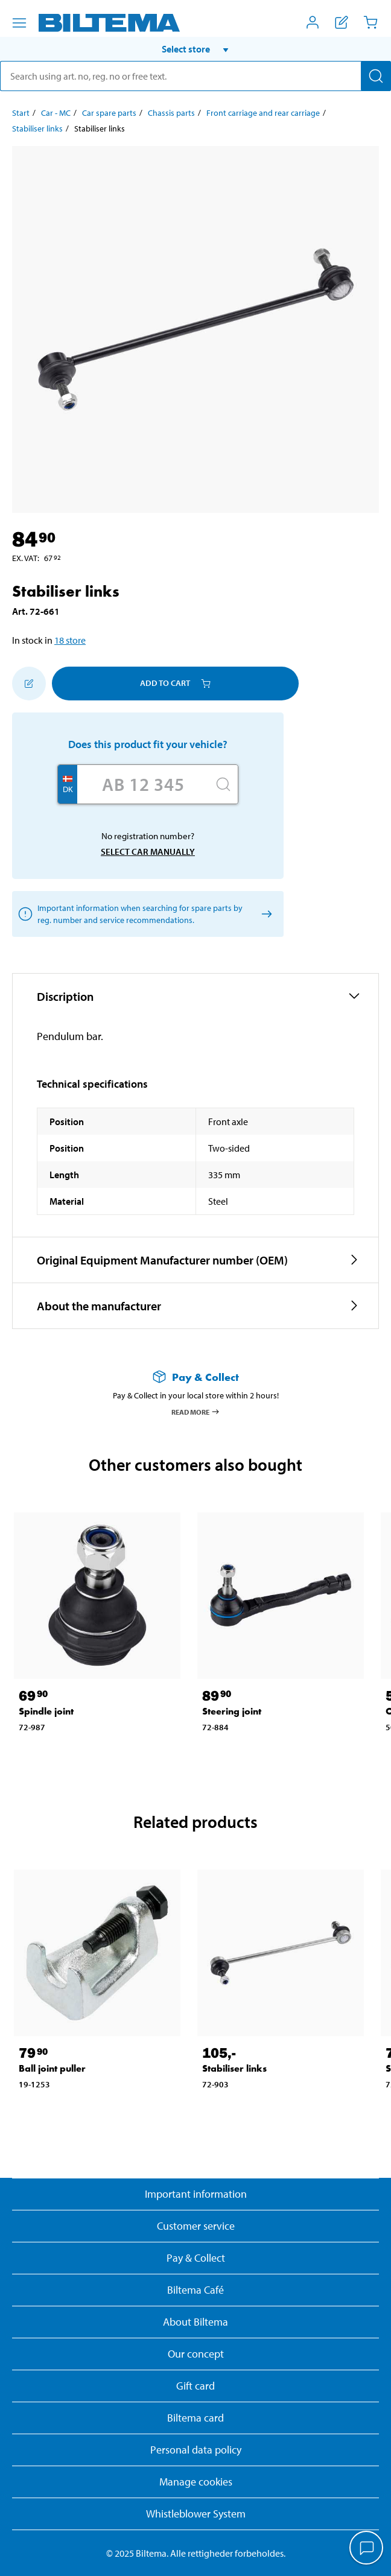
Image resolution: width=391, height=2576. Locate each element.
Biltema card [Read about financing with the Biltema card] (195, 2418)
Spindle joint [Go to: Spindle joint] (46, 1711)
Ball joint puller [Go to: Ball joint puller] (52, 2068)
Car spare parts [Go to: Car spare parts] (109, 112)
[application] (367, 2549)
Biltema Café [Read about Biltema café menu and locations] (195, 2290)
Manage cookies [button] (195, 2482)
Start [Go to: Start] (21, 112)
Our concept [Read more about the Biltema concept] (196, 2354)
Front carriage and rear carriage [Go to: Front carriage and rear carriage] (263, 112)
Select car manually (148, 851)
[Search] (376, 76)
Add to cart (175, 682)
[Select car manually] (265, 914)
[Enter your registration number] (143, 784)
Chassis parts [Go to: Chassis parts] (171, 112)
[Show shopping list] (341, 22)
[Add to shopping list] (29, 683)
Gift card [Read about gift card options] (195, 2386)
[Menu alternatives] (19, 23)
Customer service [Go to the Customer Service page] (196, 2226)
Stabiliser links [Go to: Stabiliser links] (37, 128)
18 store (70, 640)
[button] (195, 49)
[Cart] (370, 22)
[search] (195, 76)
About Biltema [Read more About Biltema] (195, 2322)
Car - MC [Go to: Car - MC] (56, 112)
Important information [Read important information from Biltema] (196, 2194)
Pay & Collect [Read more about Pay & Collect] (196, 2258)
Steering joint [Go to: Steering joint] (231, 1711)
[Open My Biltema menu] (312, 22)
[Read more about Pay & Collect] (195, 1377)
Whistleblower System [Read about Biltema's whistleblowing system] (196, 2513)
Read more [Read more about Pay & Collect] (195, 1411)
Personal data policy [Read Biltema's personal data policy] (195, 2450)
